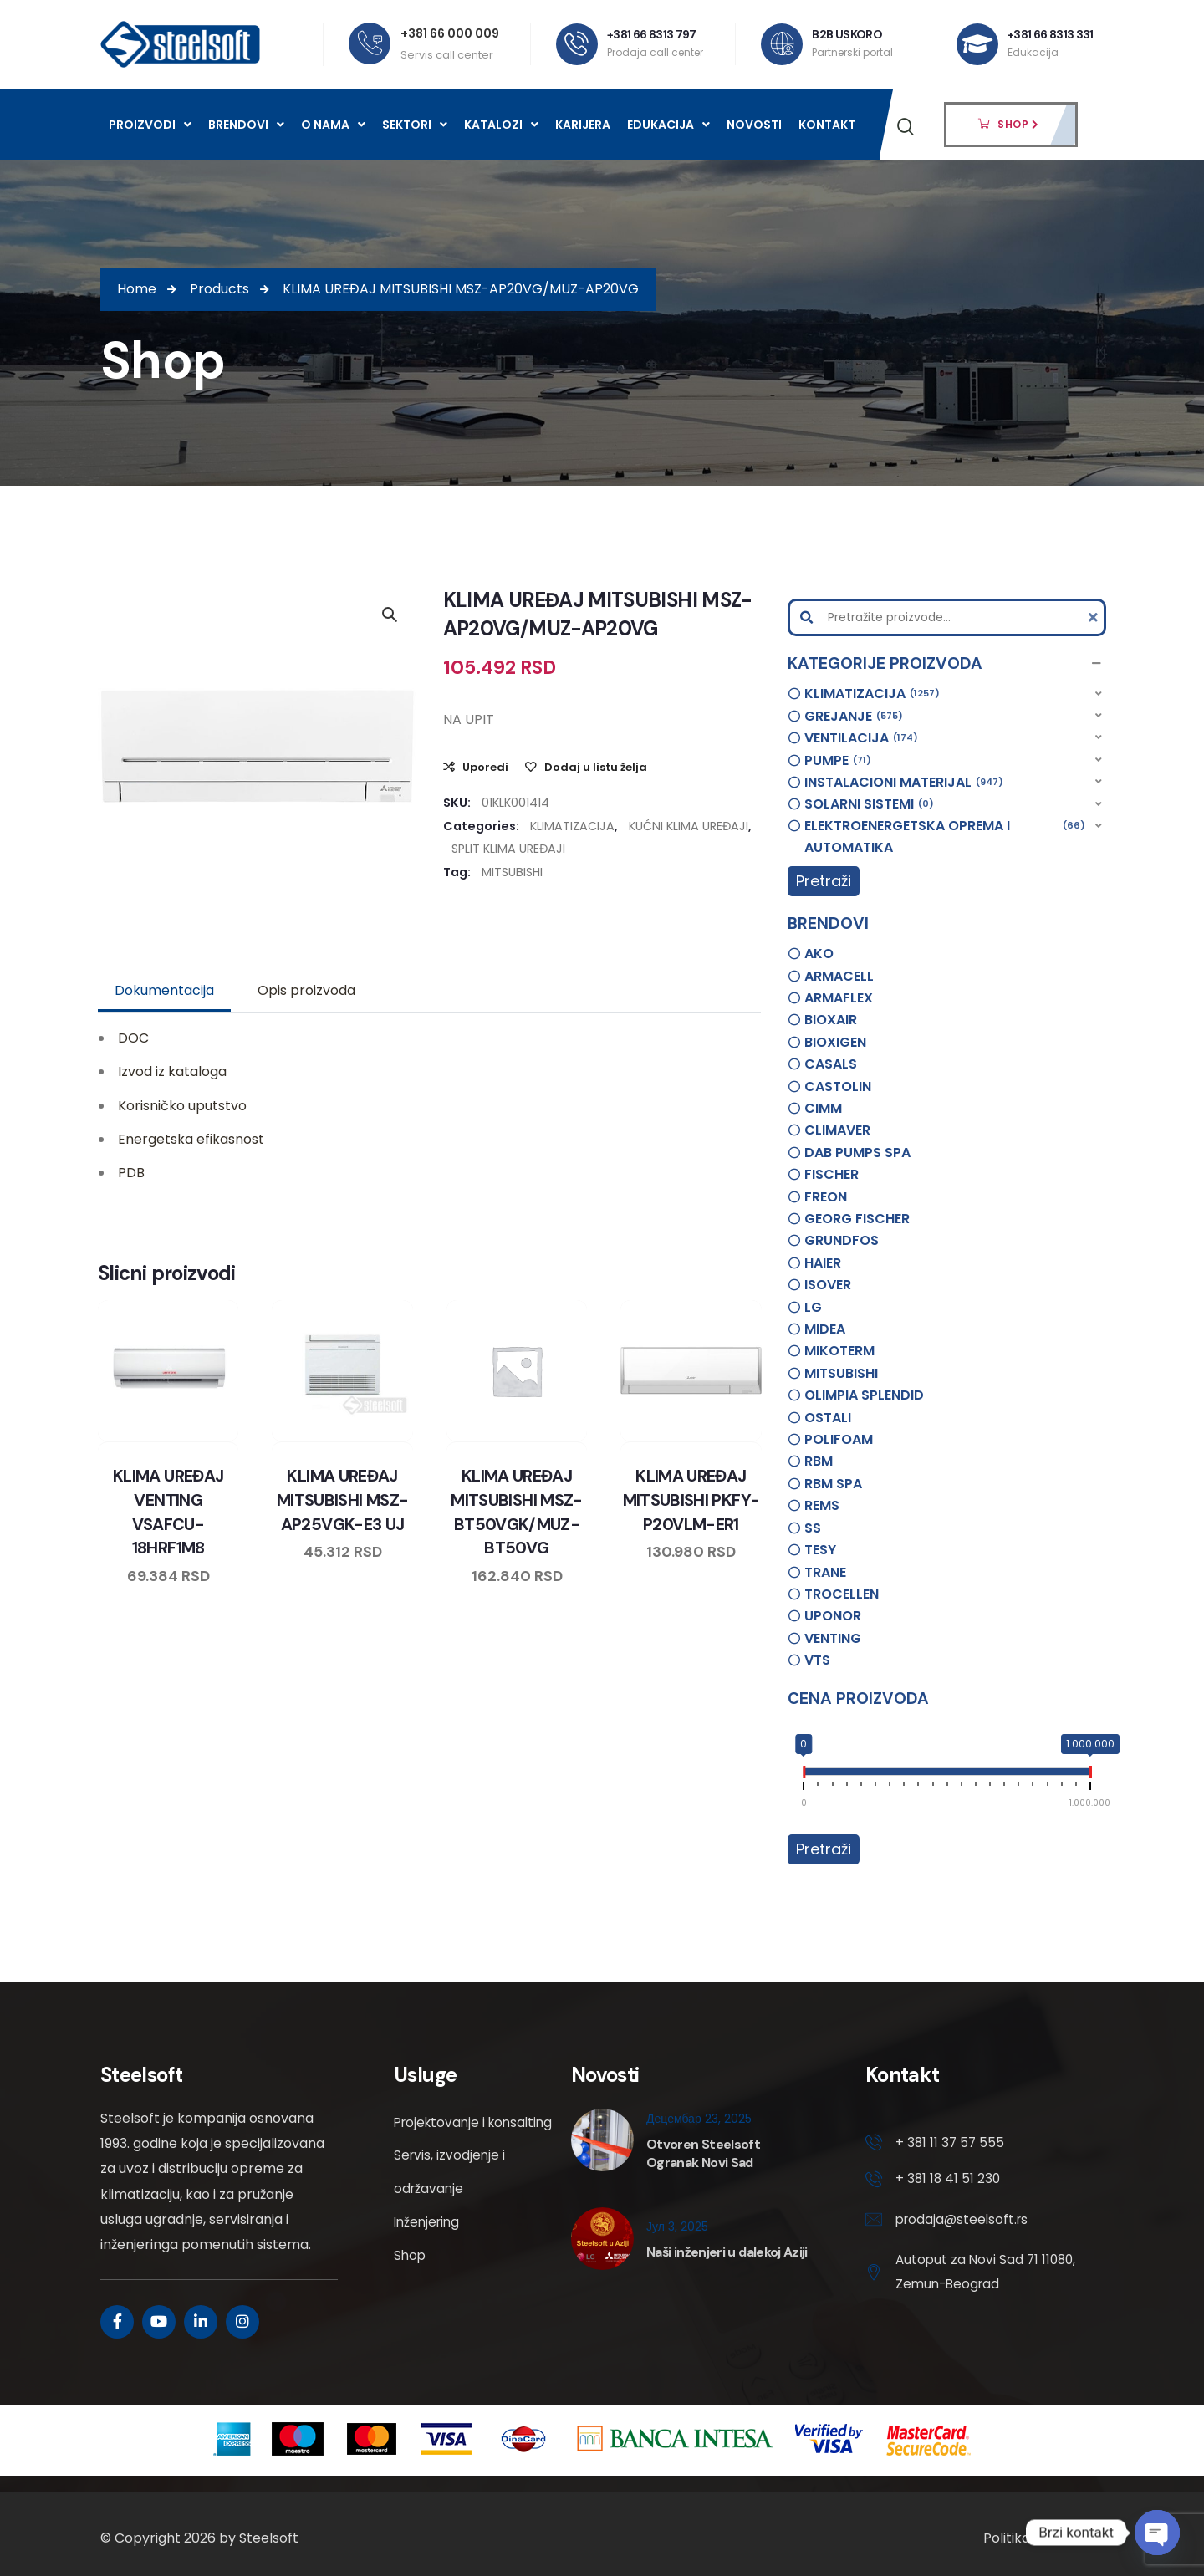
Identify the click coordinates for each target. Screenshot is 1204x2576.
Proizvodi (150, 124)
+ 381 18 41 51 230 (948, 2181)
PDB (131, 1173)
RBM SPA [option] (833, 1483)
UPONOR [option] (832, 1615)
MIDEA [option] (824, 1329)
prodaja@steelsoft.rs (964, 2222)
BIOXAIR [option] (830, 1019)
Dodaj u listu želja (595, 767)
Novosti (754, 124)
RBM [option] (818, 1461)
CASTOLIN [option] (837, 1086)
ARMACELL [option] (839, 976)
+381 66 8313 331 (1051, 34)
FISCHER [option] (831, 1174)
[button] (947, 664)
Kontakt (826, 124)
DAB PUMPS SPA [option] (857, 1152)
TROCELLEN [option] (841, 1594)
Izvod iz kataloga (172, 1071)
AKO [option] (819, 953)
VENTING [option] (832, 1638)
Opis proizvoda (306, 990)
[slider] (803, 1775)
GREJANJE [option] (853, 716)
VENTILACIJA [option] (861, 738)
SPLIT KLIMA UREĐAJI (508, 848)
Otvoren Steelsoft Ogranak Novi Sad (703, 2153)
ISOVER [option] (827, 1284)
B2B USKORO (848, 34)
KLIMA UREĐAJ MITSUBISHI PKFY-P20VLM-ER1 (691, 1499)
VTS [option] (817, 1660)
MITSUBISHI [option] (841, 1373)
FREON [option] (825, 1196)
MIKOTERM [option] (839, 1350)
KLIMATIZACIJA (572, 826)
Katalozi (501, 124)
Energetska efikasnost (191, 1139)
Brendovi (246, 124)
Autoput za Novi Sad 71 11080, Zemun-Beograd (969, 2275)
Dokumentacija (164, 990)
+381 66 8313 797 (652, 34)
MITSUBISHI (512, 872)
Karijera (582, 124)
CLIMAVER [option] (837, 1130)
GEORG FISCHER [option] (857, 1218)
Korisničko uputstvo (182, 1105)
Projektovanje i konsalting (442, 2139)
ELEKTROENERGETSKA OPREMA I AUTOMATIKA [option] (944, 836)
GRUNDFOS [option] (841, 1240)
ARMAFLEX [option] (838, 997)
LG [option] (813, 1307)
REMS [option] (821, 1505)
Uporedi (485, 767)
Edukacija (668, 124)
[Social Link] (117, 2322)
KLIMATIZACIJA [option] (872, 694)
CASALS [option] (830, 1064)
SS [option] (812, 1528)
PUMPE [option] (837, 761)
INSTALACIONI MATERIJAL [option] (903, 782)
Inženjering (429, 2256)
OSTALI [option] (827, 1417)
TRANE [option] (825, 1572)
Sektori (414, 124)
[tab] (164, 991)
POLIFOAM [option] (838, 1439)
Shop (410, 2289)
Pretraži (823, 880)
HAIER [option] (822, 1263)
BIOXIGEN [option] (835, 1042)
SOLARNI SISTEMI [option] (869, 804)
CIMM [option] (823, 1108)
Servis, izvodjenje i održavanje (451, 2206)
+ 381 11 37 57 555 (951, 2143)
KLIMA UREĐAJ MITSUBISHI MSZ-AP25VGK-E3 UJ (342, 1499)
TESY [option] (820, 1549)
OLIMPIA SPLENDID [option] (864, 1395)
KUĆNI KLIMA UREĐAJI (688, 826)
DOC (133, 1038)
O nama (333, 124)
